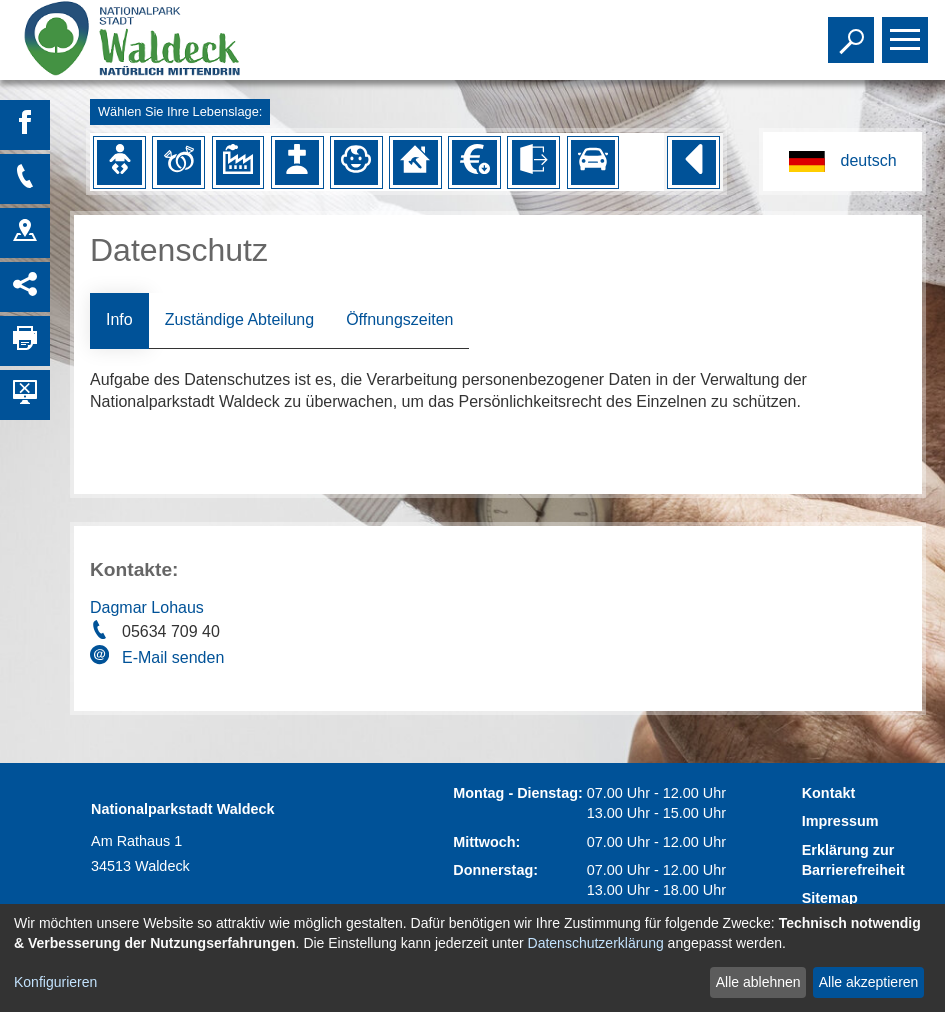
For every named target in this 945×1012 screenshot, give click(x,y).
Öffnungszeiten (399, 319)
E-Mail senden (173, 657)
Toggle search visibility (853, 31)
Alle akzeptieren (869, 982)
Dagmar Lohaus (147, 607)
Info (119, 319)
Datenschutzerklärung (596, 943)
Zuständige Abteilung (239, 319)
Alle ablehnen (758, 982)
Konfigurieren (55, 982)
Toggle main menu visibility (907, 31)
